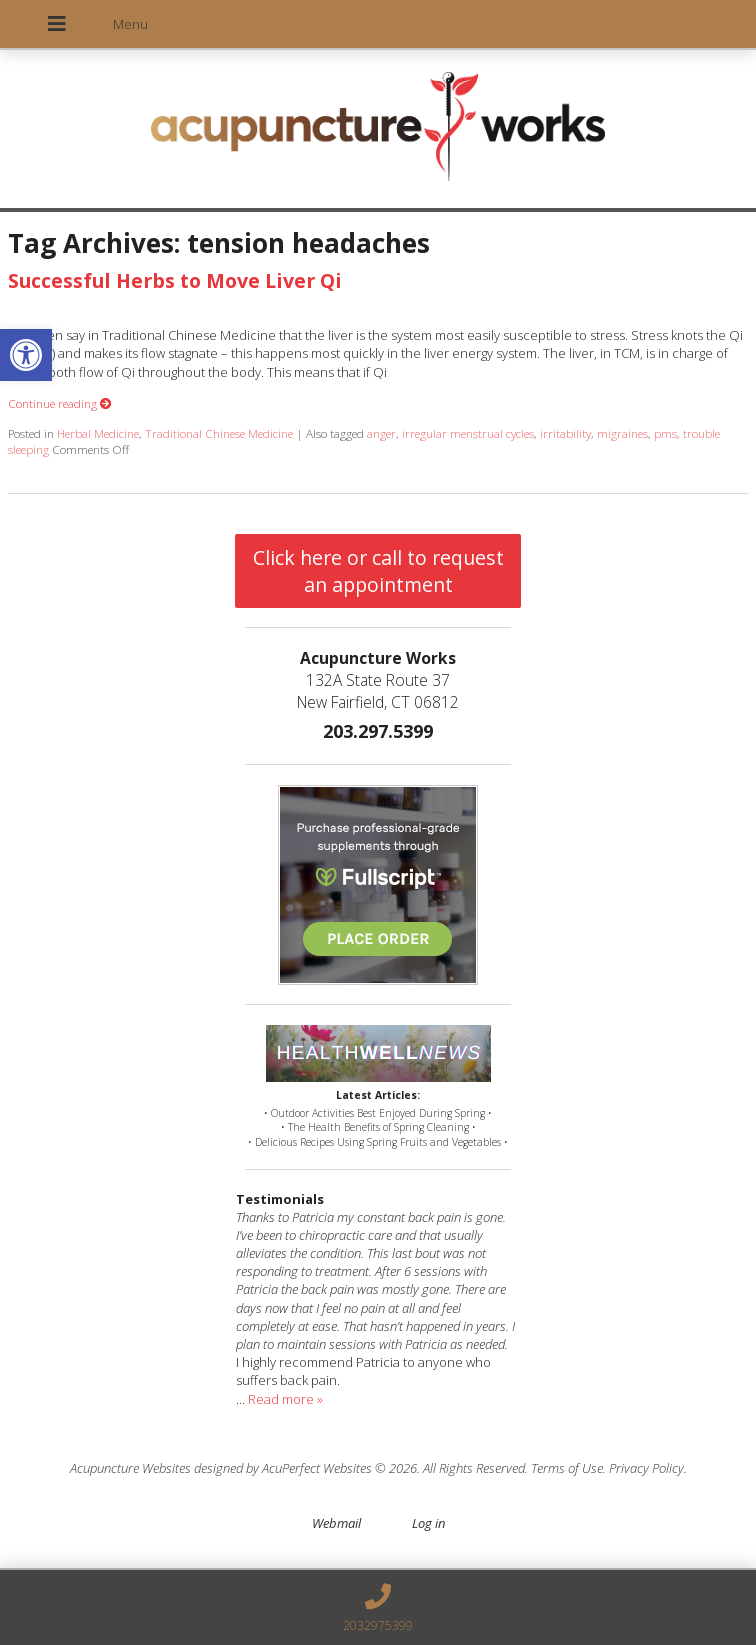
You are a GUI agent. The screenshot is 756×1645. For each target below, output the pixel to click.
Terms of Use (567, 1468)
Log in (428, 1523)
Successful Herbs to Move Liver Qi (175, 280)
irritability (565, 433)
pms (665, 433)
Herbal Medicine (98, 433)
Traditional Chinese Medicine (219, 433)
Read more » (285, 1399)
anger (381, 433)
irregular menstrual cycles (468, 433)
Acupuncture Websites (130, 1468)
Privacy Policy (646, 1468)
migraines (622, 433)
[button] (26, 355)
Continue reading (60, 403)
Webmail (336, 1523)
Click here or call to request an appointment (378, 571)
